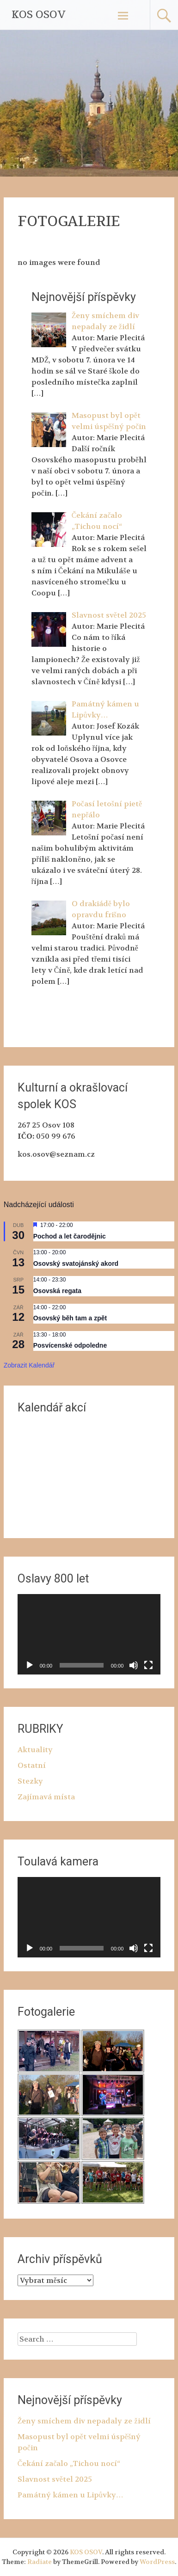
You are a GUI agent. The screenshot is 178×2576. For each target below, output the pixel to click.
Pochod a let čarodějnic (69, 1236)
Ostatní (32, 1765)
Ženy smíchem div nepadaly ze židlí (84, 2421)
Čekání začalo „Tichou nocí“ (69, 2463)
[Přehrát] (29, 1665)
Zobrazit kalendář (29, 1365)
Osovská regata (57, 1290)
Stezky (30, 1781)
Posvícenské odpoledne (70, 1345)
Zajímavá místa (46, 1797)
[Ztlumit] (133, 1665)
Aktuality (35, 1749)
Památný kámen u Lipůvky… (70, 2495)
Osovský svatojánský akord (75, 1263)
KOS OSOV (39, 15)
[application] (89, 1634)
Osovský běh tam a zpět (70, 1318)
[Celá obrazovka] (148, 1665)
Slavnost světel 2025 (55, 2479)
